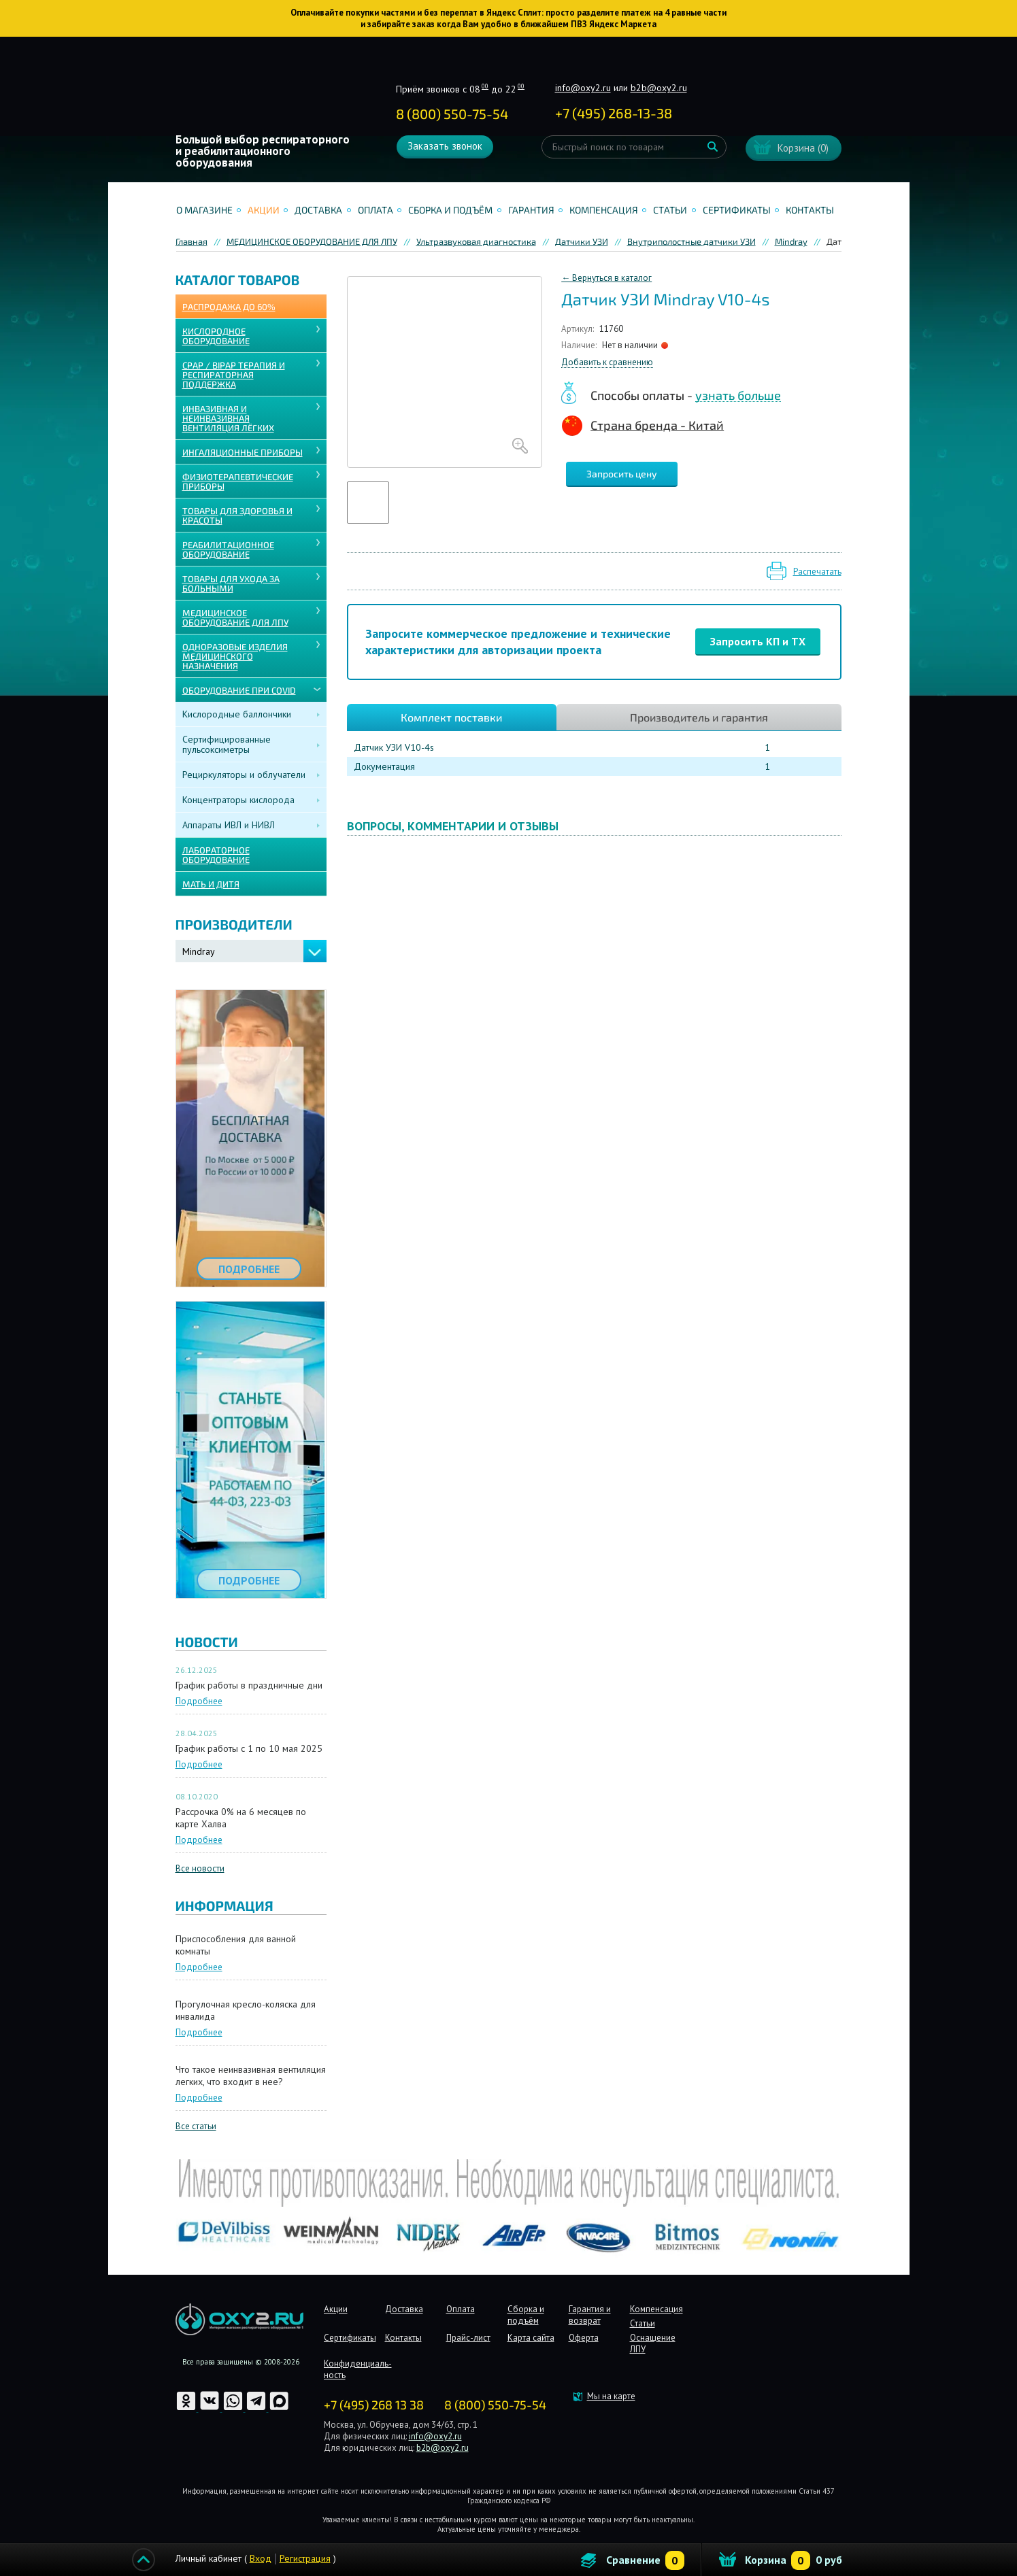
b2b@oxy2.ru (659, 88)
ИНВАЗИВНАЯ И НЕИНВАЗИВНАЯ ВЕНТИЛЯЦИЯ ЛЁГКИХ (228, 418)
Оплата (375, 210)
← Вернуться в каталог (606, 278)
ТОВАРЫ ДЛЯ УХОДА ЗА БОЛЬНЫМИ (231, 583)
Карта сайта (530, 2337)
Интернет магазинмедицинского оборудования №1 (266, 92)
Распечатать (817, 571)
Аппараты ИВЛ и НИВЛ (228, 825)
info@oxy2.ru (583, 88)
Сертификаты (737, 210)
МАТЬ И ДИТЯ (210, 884)
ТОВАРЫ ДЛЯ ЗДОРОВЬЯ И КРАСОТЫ (237, 515)
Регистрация (305, 2558)
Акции (264, 210)
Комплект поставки (451, 717)
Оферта (584, 2337)
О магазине (204, 210)
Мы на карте (611, 2396)
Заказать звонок (444, 145)
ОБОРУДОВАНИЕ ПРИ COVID (239, 690)
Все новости (200, 1868)
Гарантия (531, 210)
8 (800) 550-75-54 (452, 113)
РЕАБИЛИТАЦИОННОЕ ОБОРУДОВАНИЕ (228, 549)
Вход (260, 2558)
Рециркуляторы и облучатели (243, 774)
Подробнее (199, 1701)
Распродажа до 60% (229, 306)
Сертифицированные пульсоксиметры (226, 744)
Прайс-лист (468, 2337)
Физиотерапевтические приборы (237, 481)
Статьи (670, 210)
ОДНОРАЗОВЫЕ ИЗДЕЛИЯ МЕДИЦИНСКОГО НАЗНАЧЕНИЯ (235, 656)
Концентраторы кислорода (238, 800)
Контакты (810, 210)
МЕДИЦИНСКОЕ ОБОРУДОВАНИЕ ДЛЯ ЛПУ (235, 617)
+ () (613, 113)
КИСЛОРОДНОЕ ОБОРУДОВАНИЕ (216, 336)
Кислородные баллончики (236, 714)
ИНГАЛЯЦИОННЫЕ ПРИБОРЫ (242, 452)
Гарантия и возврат (590, 2314)
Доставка (318, 210)
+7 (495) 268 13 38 (374, 2404)
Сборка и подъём (450, 210)
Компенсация (603, 210)
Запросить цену (621, 473)
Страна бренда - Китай (657, 425)
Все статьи (196, 2126)
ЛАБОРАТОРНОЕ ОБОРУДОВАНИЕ (216, 855)
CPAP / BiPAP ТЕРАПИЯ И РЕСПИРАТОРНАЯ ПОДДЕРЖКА (233, 375)
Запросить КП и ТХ (757, 641)
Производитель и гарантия (699, 717)
